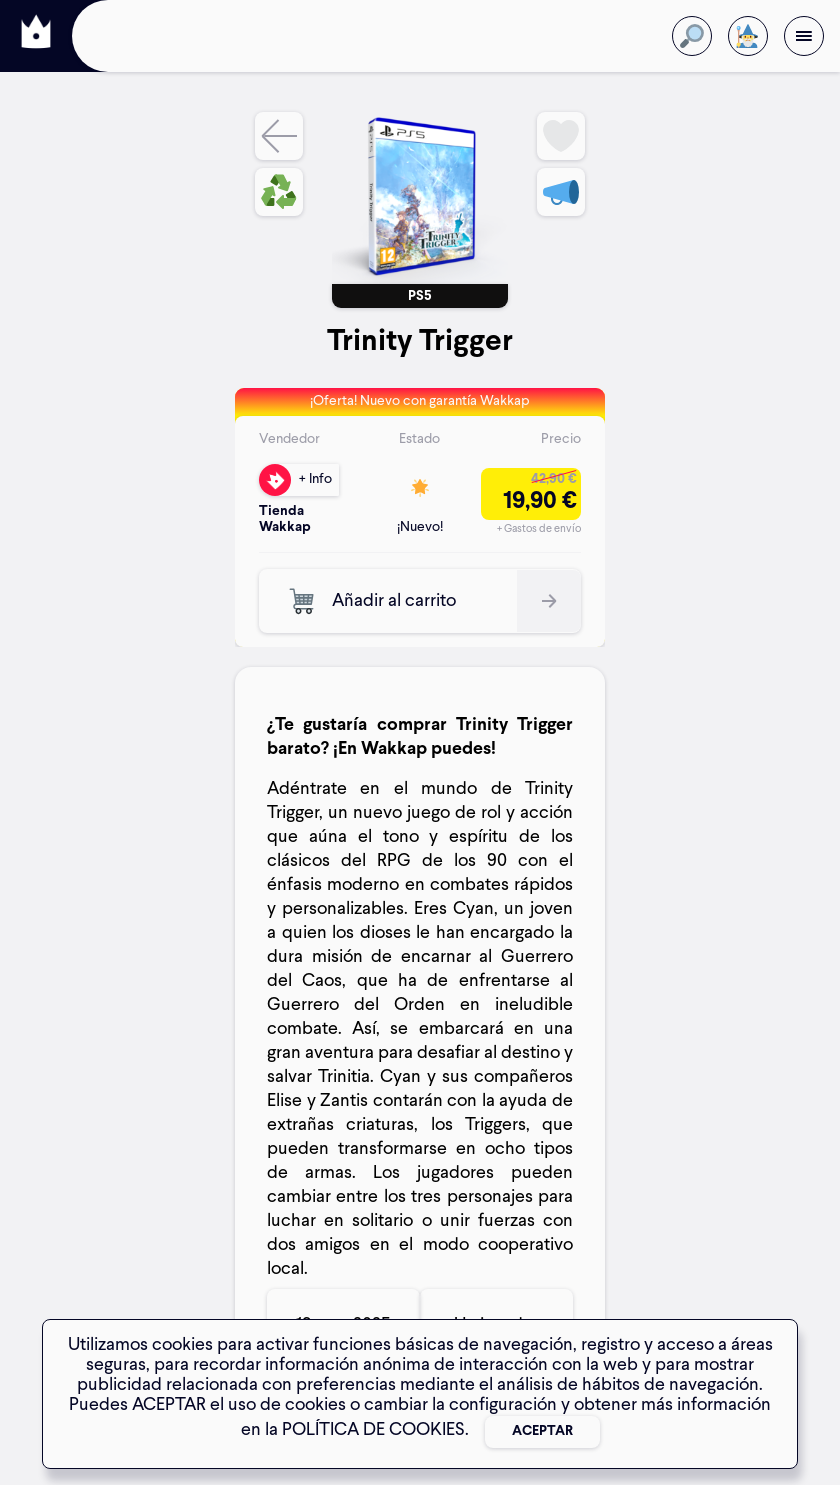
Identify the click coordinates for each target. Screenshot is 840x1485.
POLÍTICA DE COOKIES (373, 1430)
